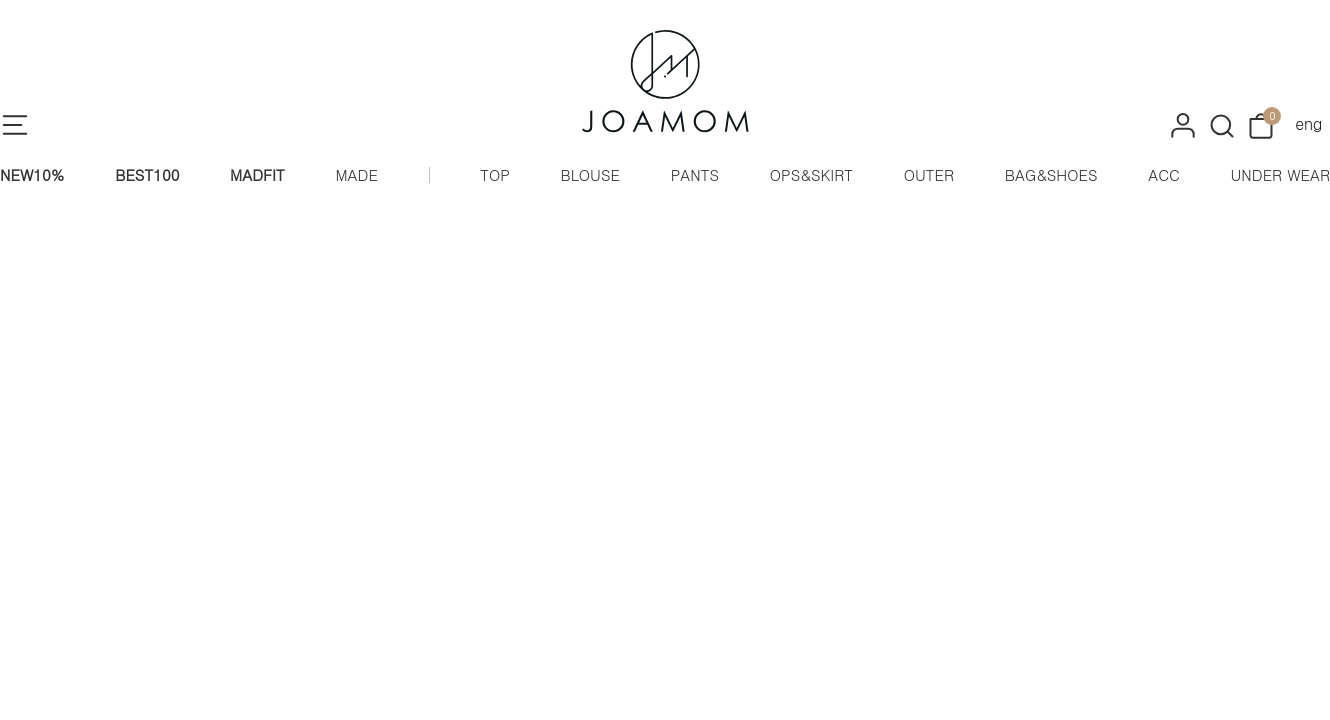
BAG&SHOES (1051, 174)
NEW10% (32, 174)
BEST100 (147, 174)
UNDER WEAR (1280, 174)
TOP (495, 174)
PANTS (695, 174)
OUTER (929, 174)
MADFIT (257, 174)
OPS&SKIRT (811, 174)
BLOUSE (590, 174)
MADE (356, 174)
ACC (1164, 174)
